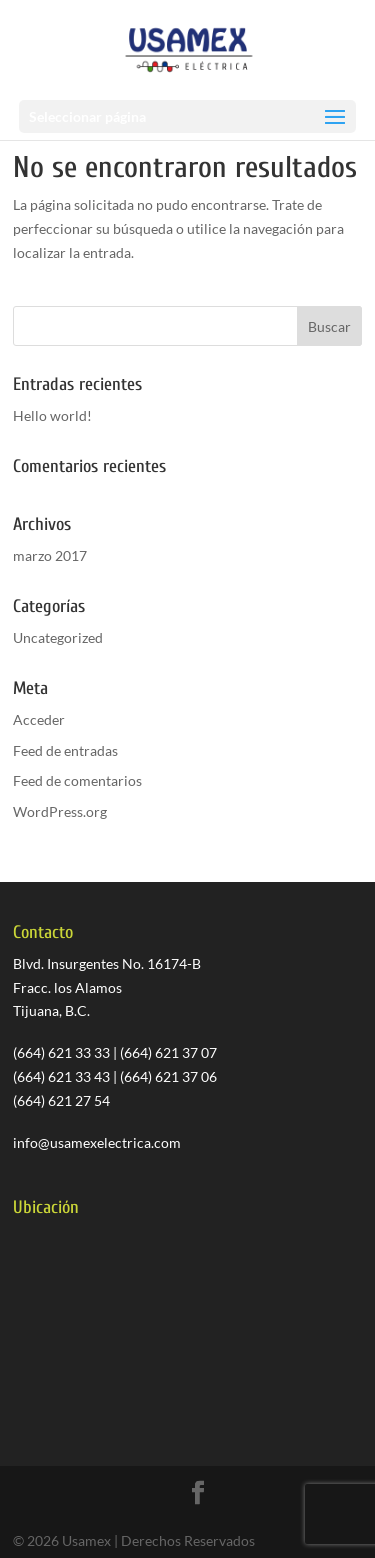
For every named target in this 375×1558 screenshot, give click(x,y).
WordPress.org (60, 811)
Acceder (39, 719)
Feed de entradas (65, 750)
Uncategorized (58, 637)
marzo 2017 (50, 555)
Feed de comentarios (77, 780)
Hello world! (52, 415)
